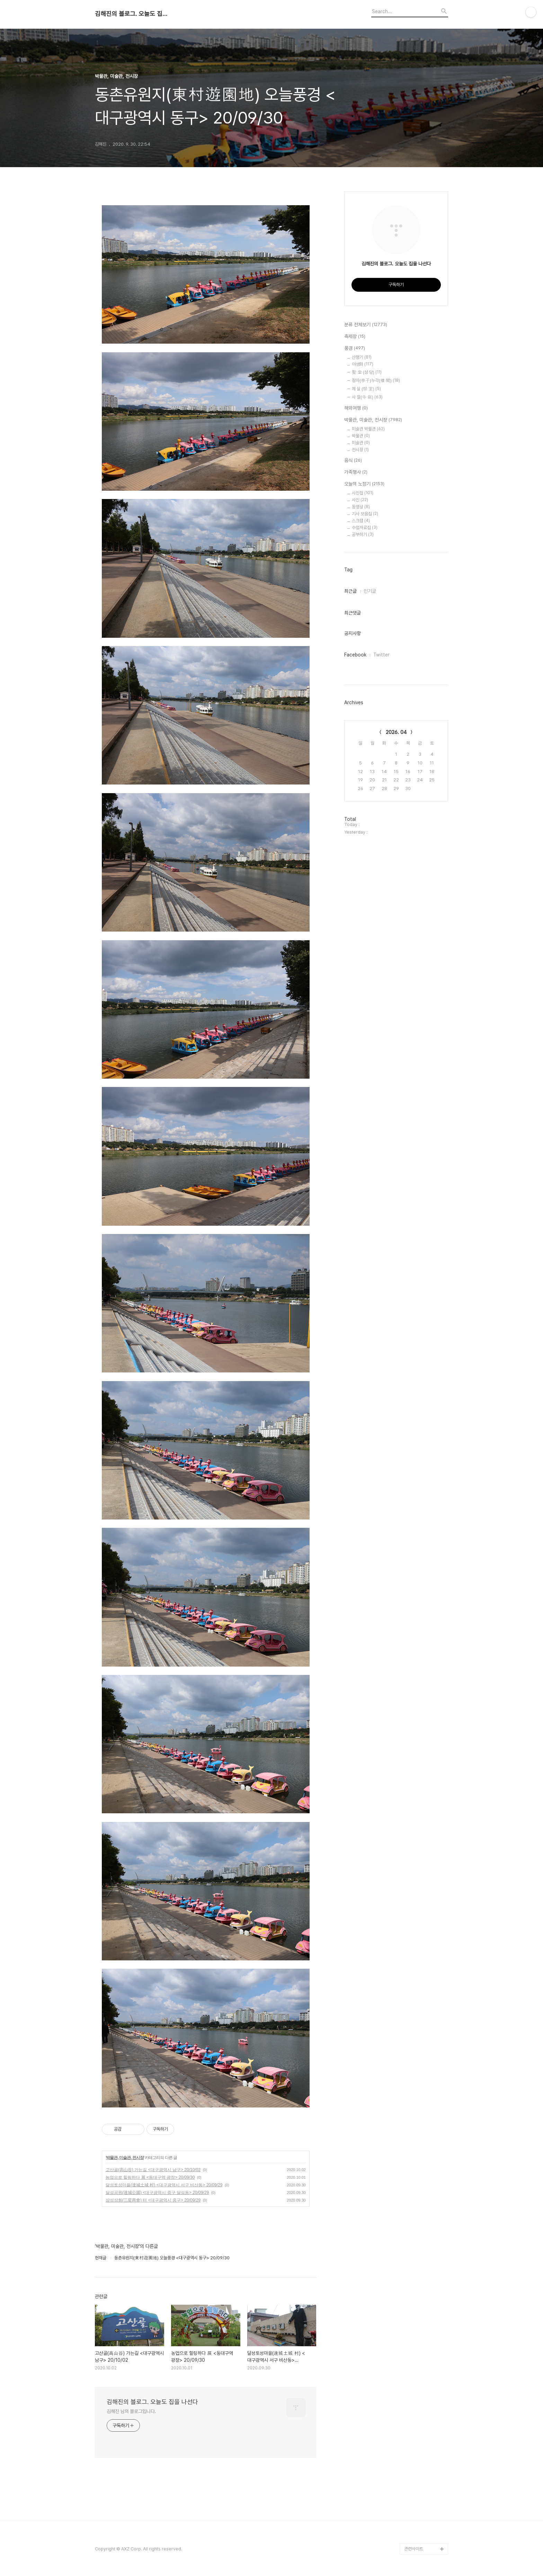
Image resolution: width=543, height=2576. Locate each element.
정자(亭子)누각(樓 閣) (376, 380)
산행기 (362, 357)
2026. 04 (396, 732)
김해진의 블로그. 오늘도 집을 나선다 (133, 13)
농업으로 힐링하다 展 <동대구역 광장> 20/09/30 (150, 2177)
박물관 (361, 435)
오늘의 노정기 (364, 484)
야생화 (362, 364)
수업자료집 (364, 527)
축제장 (354, 336)
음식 (353, 460)
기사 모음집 (365, 513)
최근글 (350, 591)
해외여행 (356, 408)
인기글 (370, 591)
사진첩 (362, 493)
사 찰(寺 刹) (367, 397)
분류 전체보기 (365, 324)
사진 (360, 499)
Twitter (381, 654)
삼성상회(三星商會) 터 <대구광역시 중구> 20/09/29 (153, 2200)
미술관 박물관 (368, 429)
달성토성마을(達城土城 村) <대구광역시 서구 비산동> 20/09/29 (164, 2185)
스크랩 (361, 520)
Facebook (355, 654)
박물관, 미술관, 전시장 (124, 2157)
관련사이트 (413, 2548)
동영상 (361, 506)
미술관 (361, 442)
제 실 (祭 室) (366, 388)
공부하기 (363, 534)
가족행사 (355, 472)
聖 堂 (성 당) (367, 372)
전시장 (360, 449)
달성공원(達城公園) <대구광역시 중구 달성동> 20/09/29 (157, 2192)
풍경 (354, 348)
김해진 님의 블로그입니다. (131, 2411)
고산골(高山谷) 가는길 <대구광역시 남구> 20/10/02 (153, 2169)
